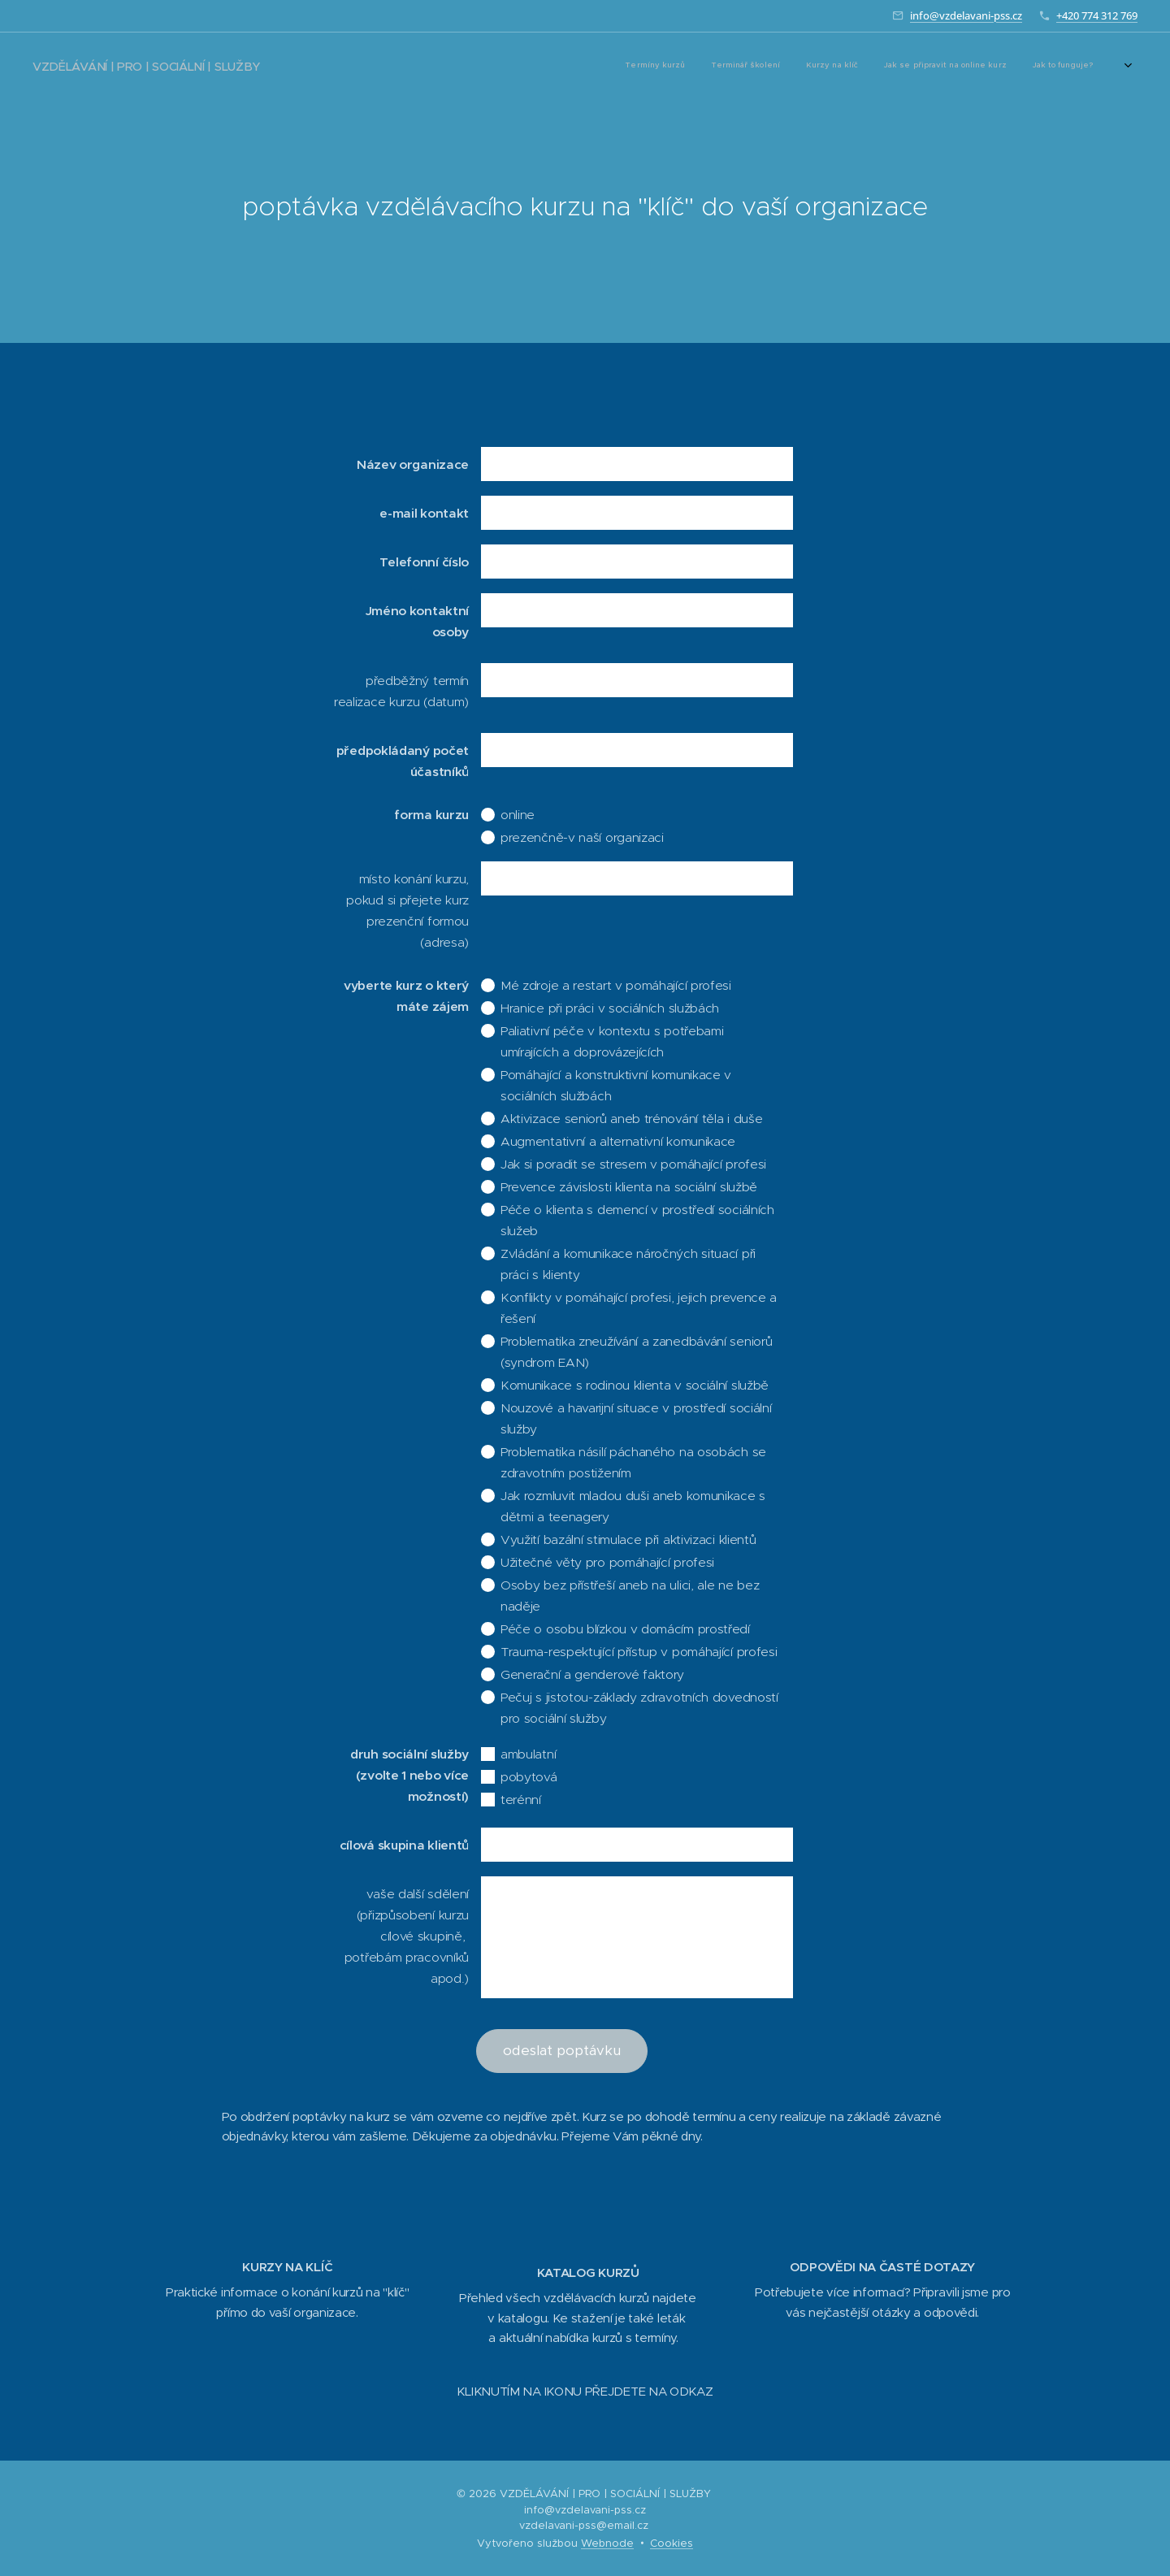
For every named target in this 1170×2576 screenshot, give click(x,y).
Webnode (607, 2543)
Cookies (671, 2543)
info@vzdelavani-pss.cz (966, 15)
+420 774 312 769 (1097, 15)
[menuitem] (829, 66)
